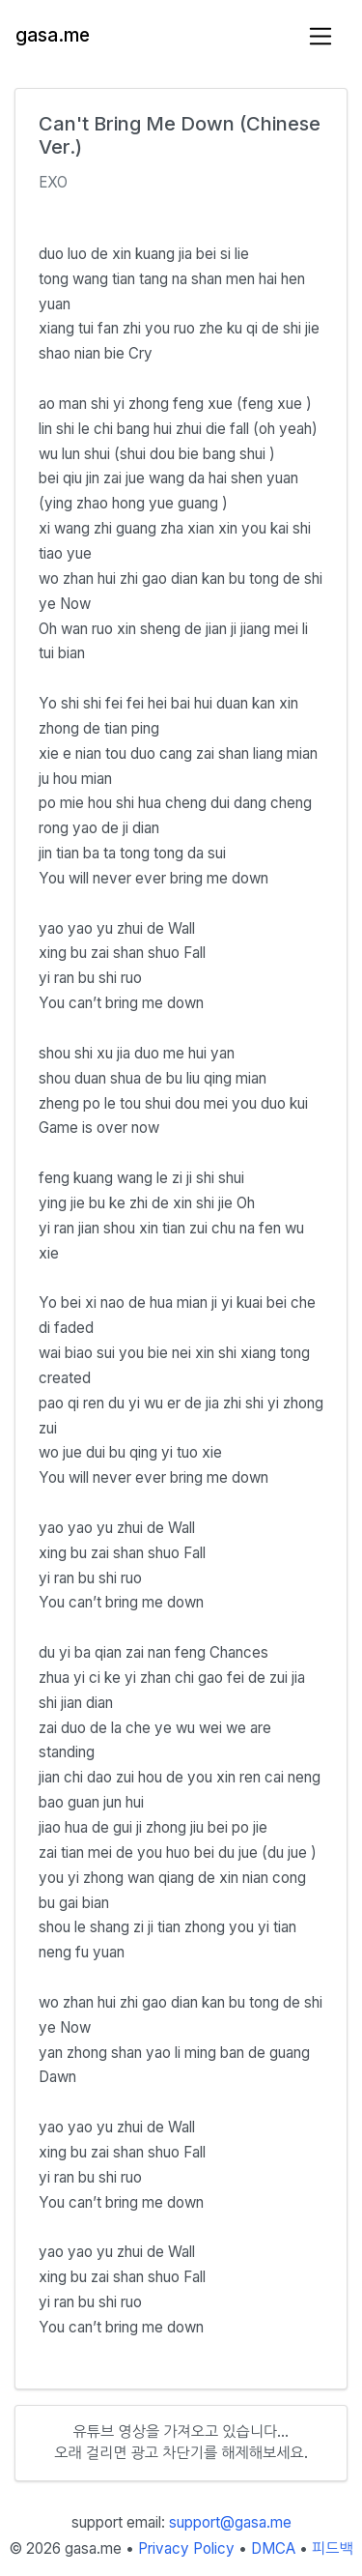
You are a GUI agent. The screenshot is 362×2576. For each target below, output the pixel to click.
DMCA (273, 2548)
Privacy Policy (186, 2548)
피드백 (332, 2548)
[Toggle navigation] (321, 36)
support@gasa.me (230, 2522)
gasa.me (52, 35)
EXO (53, 182)
